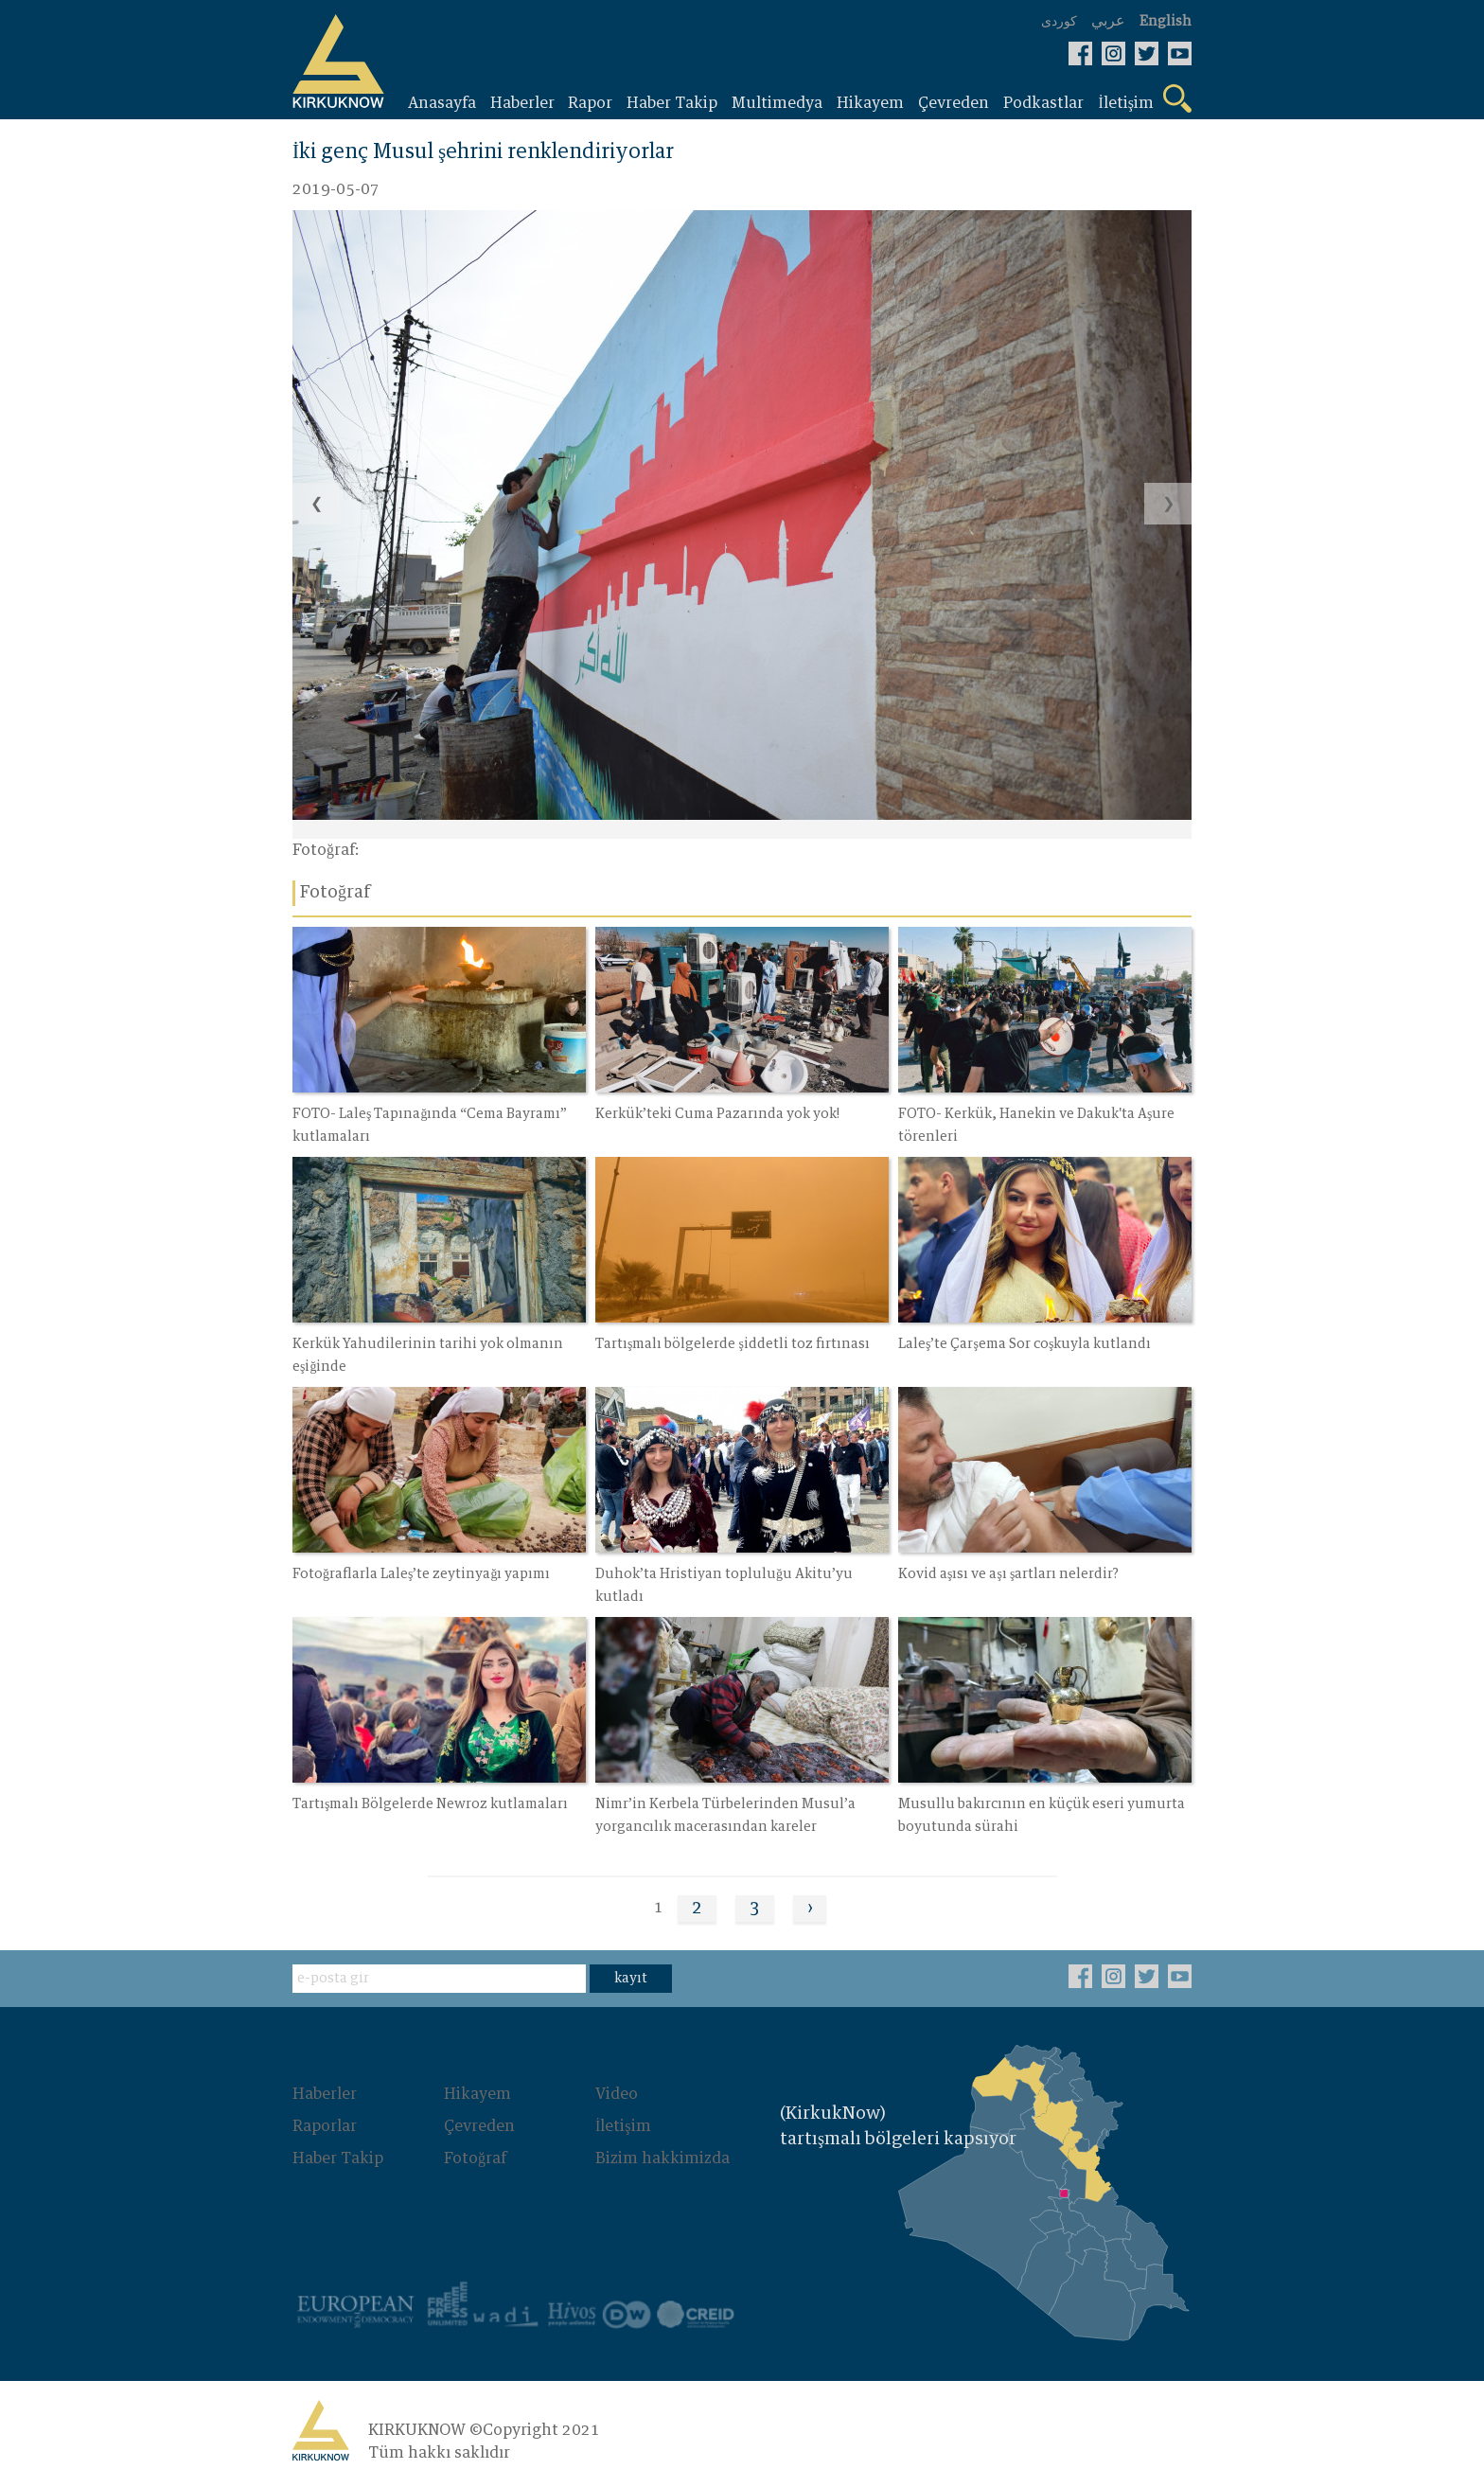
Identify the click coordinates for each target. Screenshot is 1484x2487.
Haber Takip (337, 2158)
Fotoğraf (475, 2158)
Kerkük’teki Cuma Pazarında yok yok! (717, 1114)
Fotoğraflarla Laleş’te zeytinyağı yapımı (421, 1574)
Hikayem (477, 2094)
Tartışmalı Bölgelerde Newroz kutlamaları (430, 1804)
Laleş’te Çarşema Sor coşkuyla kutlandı (1024, 1344)
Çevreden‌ (479, 2126)
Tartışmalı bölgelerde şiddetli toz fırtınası (732, 1344)
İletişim (623, 2126)
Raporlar (324, 2126)
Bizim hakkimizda (662, 2158)
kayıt (630, 1978)
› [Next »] (809, 1908)
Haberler (324, 2094)
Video (616, 2094)
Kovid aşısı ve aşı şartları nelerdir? (1008, 1574)
